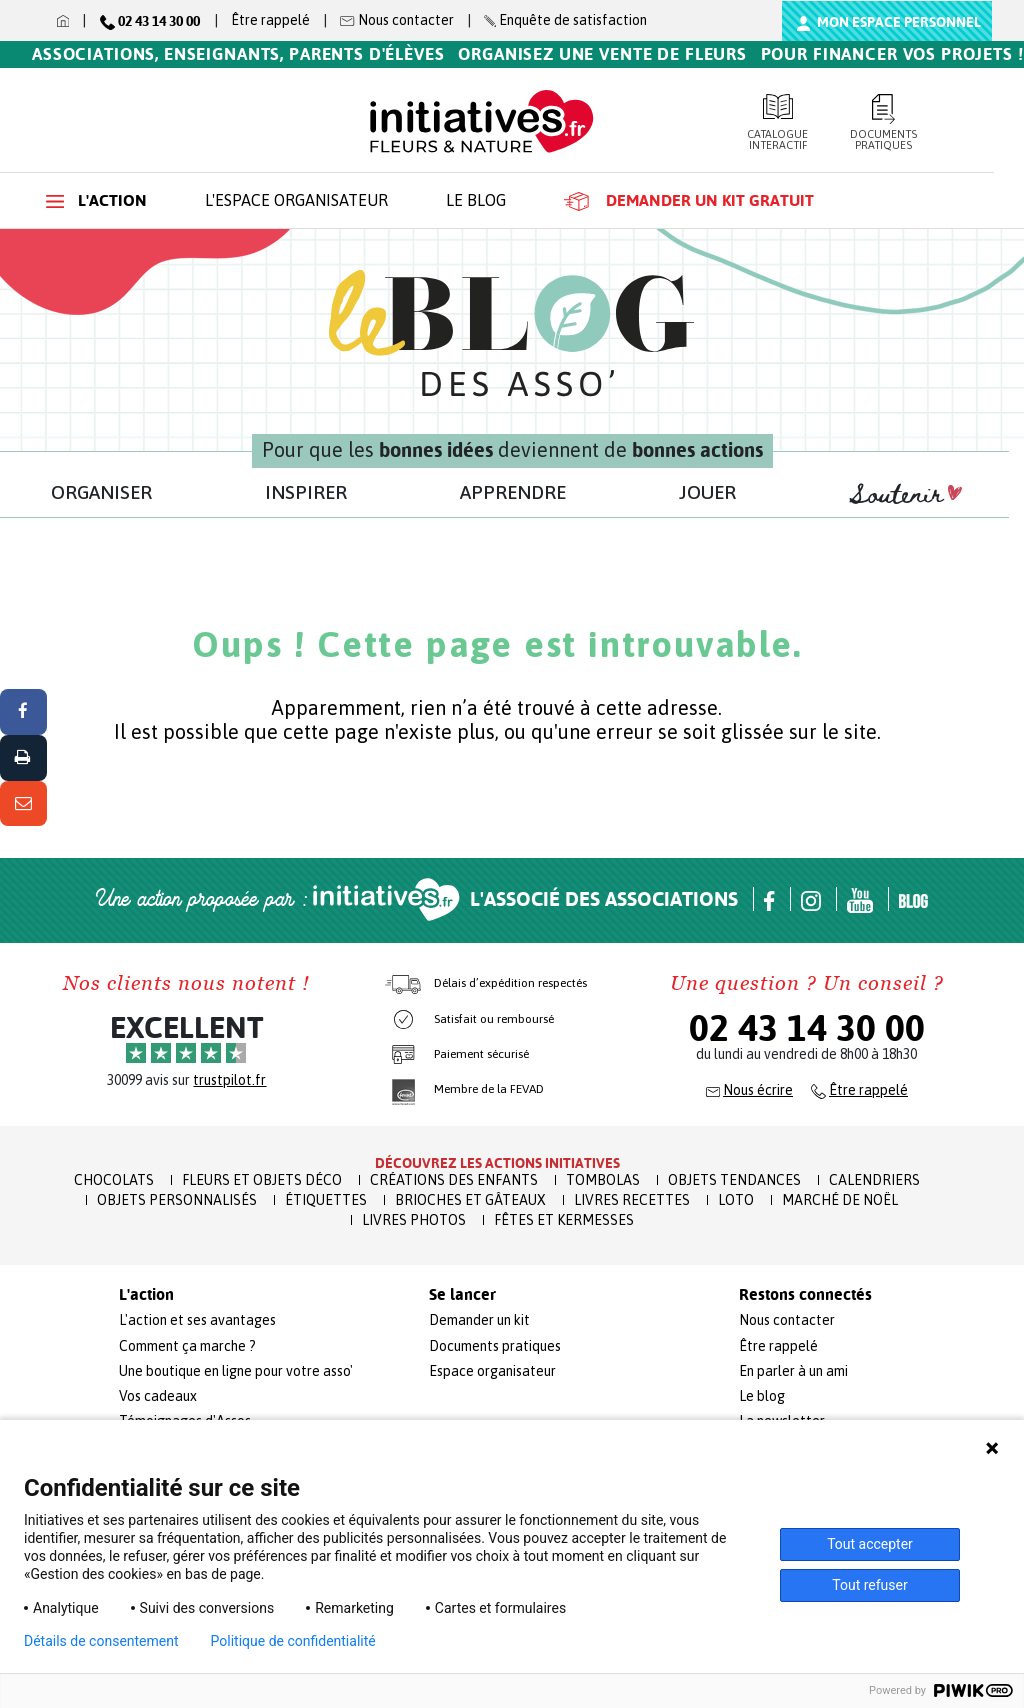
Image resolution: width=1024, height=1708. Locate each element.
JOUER (707, 492)
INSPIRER (306, 492)
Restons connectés (805, 1295)
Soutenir (906, 495)
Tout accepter (870, 1544)
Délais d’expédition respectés (510, 983)
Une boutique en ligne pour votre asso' (236, 1371)
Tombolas (603, 1180)
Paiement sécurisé (481, 1054)
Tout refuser (869, 1585)
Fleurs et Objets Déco (262, 1180)
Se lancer (462, 1295)
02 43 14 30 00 (807, 1028)
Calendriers (874, 1180)
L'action (96, 200)
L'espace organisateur (296, 200)
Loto (736, 1200)
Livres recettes (632, 1200)
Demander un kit (479, 1320)
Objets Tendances (734, 1180)
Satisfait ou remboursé (494, 1019)
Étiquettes (326, 1200)
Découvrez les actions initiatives (497, 1163)
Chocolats (114, 1180)
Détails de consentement (101, 1641)
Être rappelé (270, 20)
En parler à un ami (793, 1371)
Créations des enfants (454, 1180)
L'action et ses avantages (197, 1320)
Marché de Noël (840, 1200)
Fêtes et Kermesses (564, 1220)
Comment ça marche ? (187, 1346)
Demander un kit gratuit (689, 201)
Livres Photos (414, 1220)
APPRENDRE (513, 492)
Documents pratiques (884, 122)
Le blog (476, 200)
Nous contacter (787, 1320)
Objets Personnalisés (177, 1200)
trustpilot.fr (229, 1080)
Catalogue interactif (778, 122)
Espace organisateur (492, 1371)
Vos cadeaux (158, 1396)
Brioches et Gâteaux (470, 1200)
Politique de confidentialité (293, 1641)
